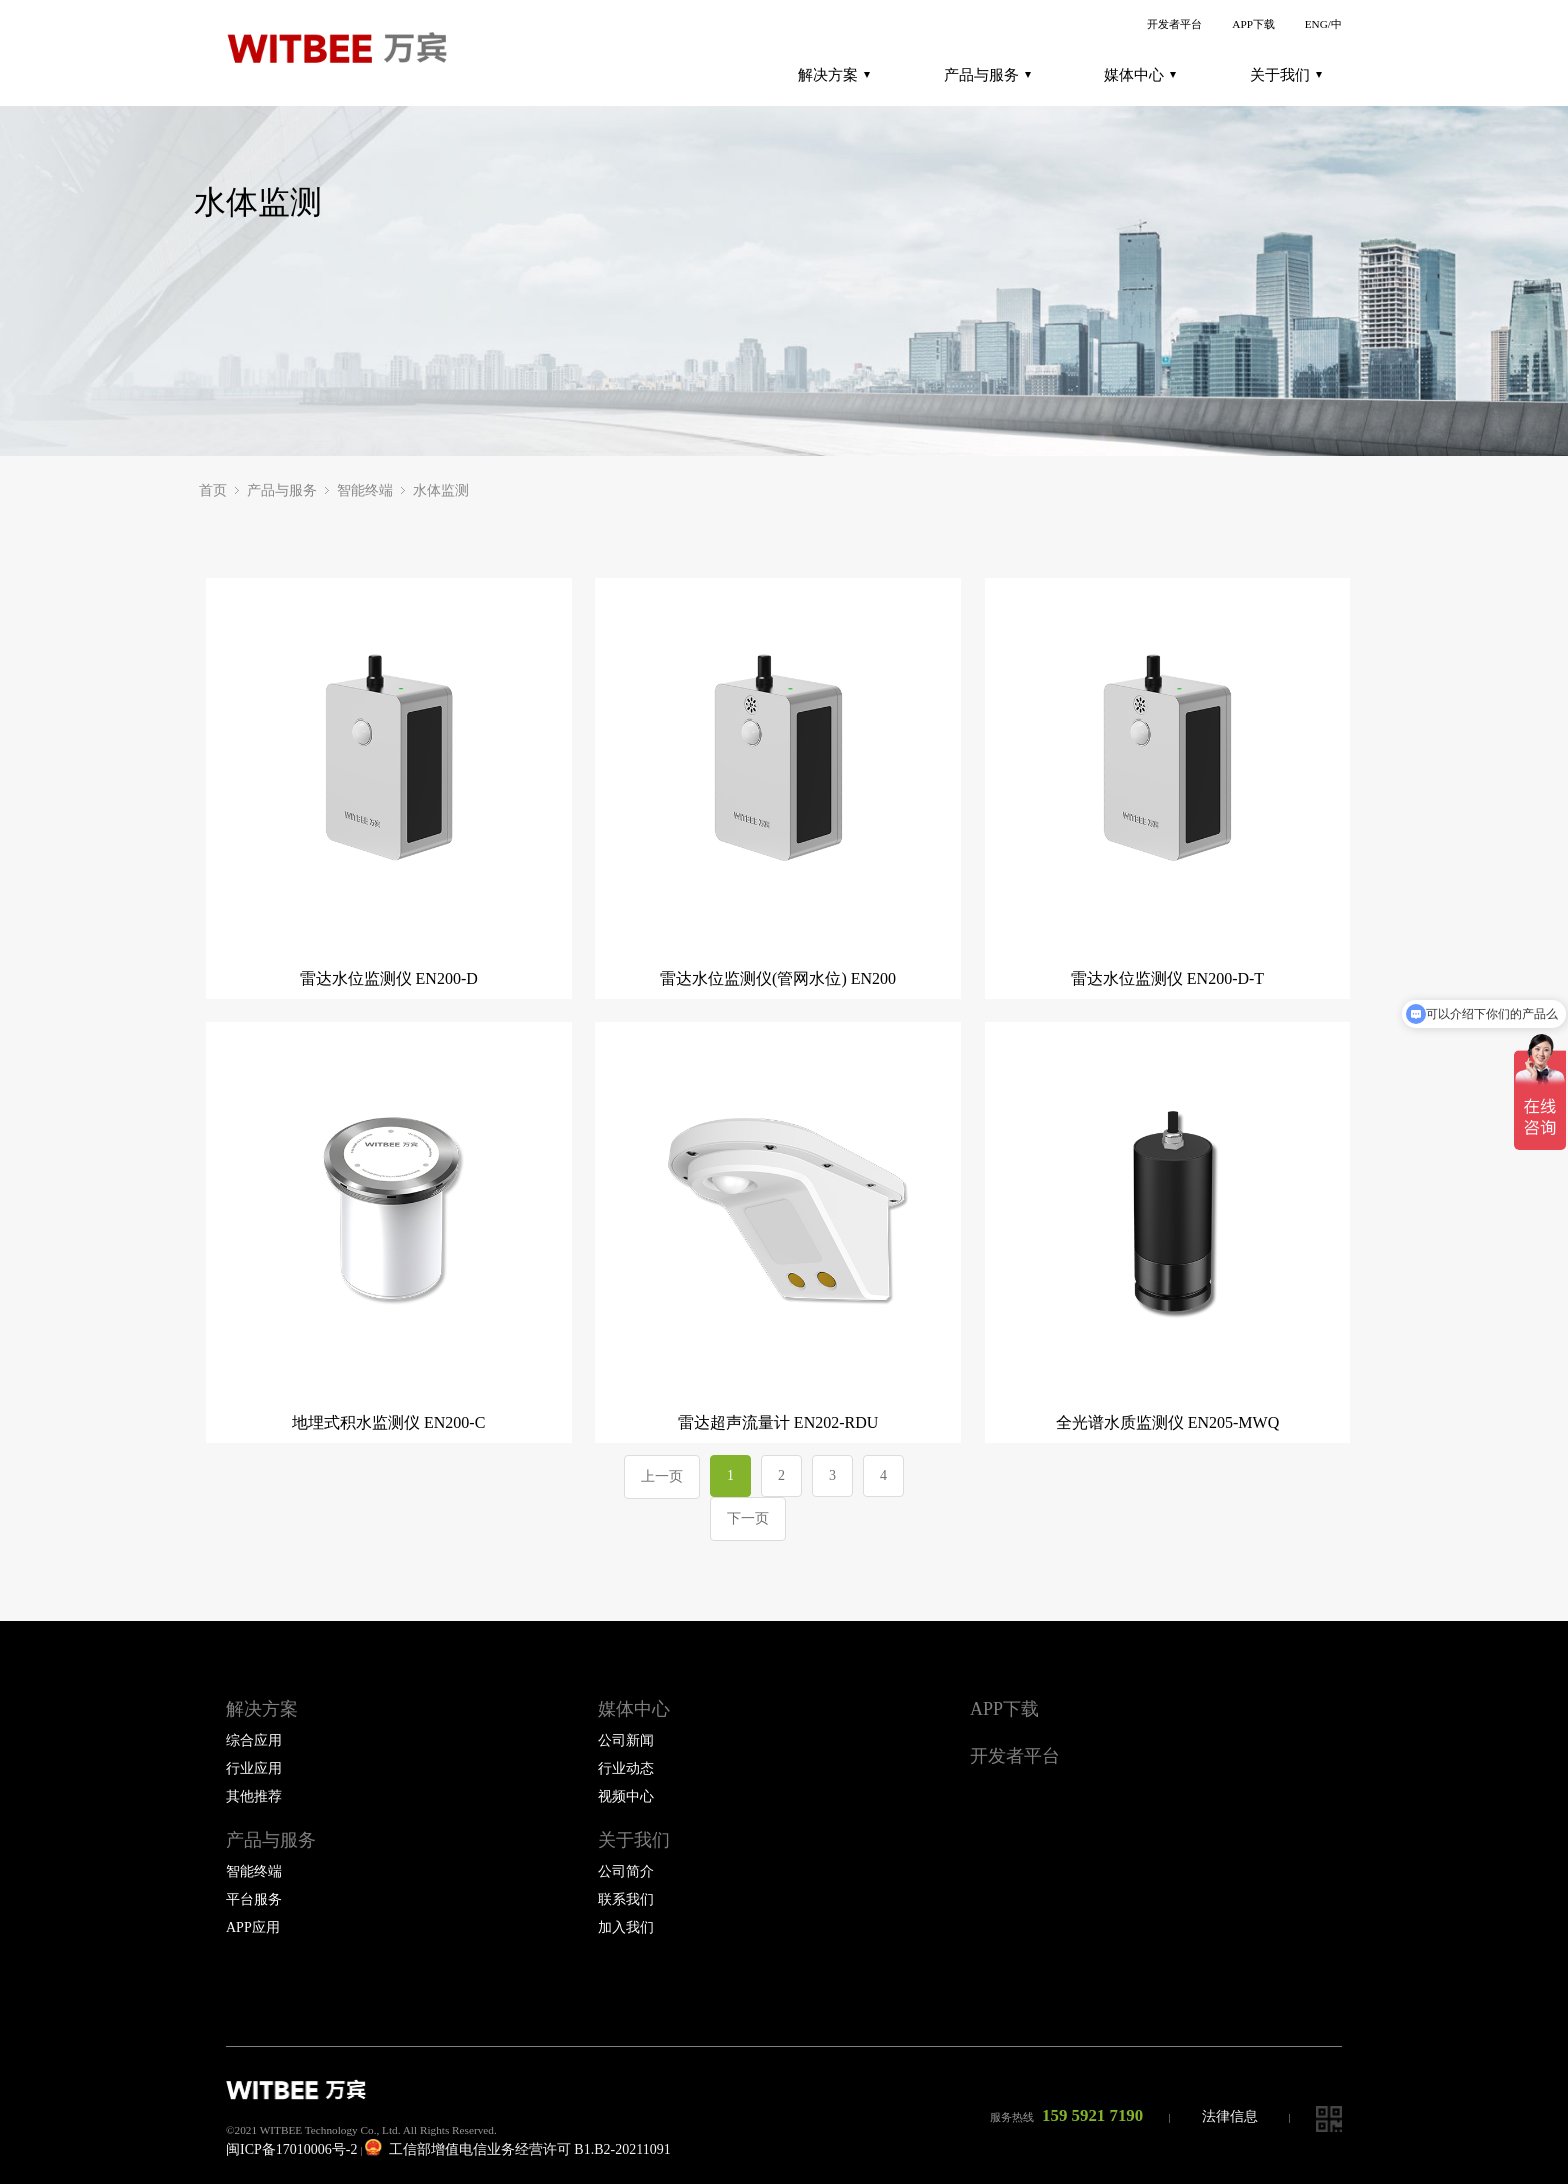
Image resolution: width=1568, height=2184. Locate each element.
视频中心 (626, 1796)
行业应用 (254, 1768)
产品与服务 (987, 75)
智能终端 (365, 490)
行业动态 (626, 1768)
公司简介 (626, 1871)
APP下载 (1253, 24)
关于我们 (1286, 75)
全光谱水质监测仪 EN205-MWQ (1168, 1422)
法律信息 (1230, 2116)
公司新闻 (626, 1740)
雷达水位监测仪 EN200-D (389, 978)
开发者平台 (1174, 24)
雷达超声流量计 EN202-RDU (778, 1422)
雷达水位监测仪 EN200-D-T (1167, 978)
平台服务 (254, 1899)
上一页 (662, 1476)
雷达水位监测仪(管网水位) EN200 (778, 978)
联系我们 (626, 1899)
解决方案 (834, 75)
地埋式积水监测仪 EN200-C (388, 1422)
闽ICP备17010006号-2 (291, 2149)
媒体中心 (1140, 75)
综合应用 (254, 1740)
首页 (213, 490)
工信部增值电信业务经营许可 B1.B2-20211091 (517, 2149)
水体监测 (441, 490)
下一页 (748, 1518)
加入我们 (626, 1927)
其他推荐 (254, 1796)
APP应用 (253, 1927)
